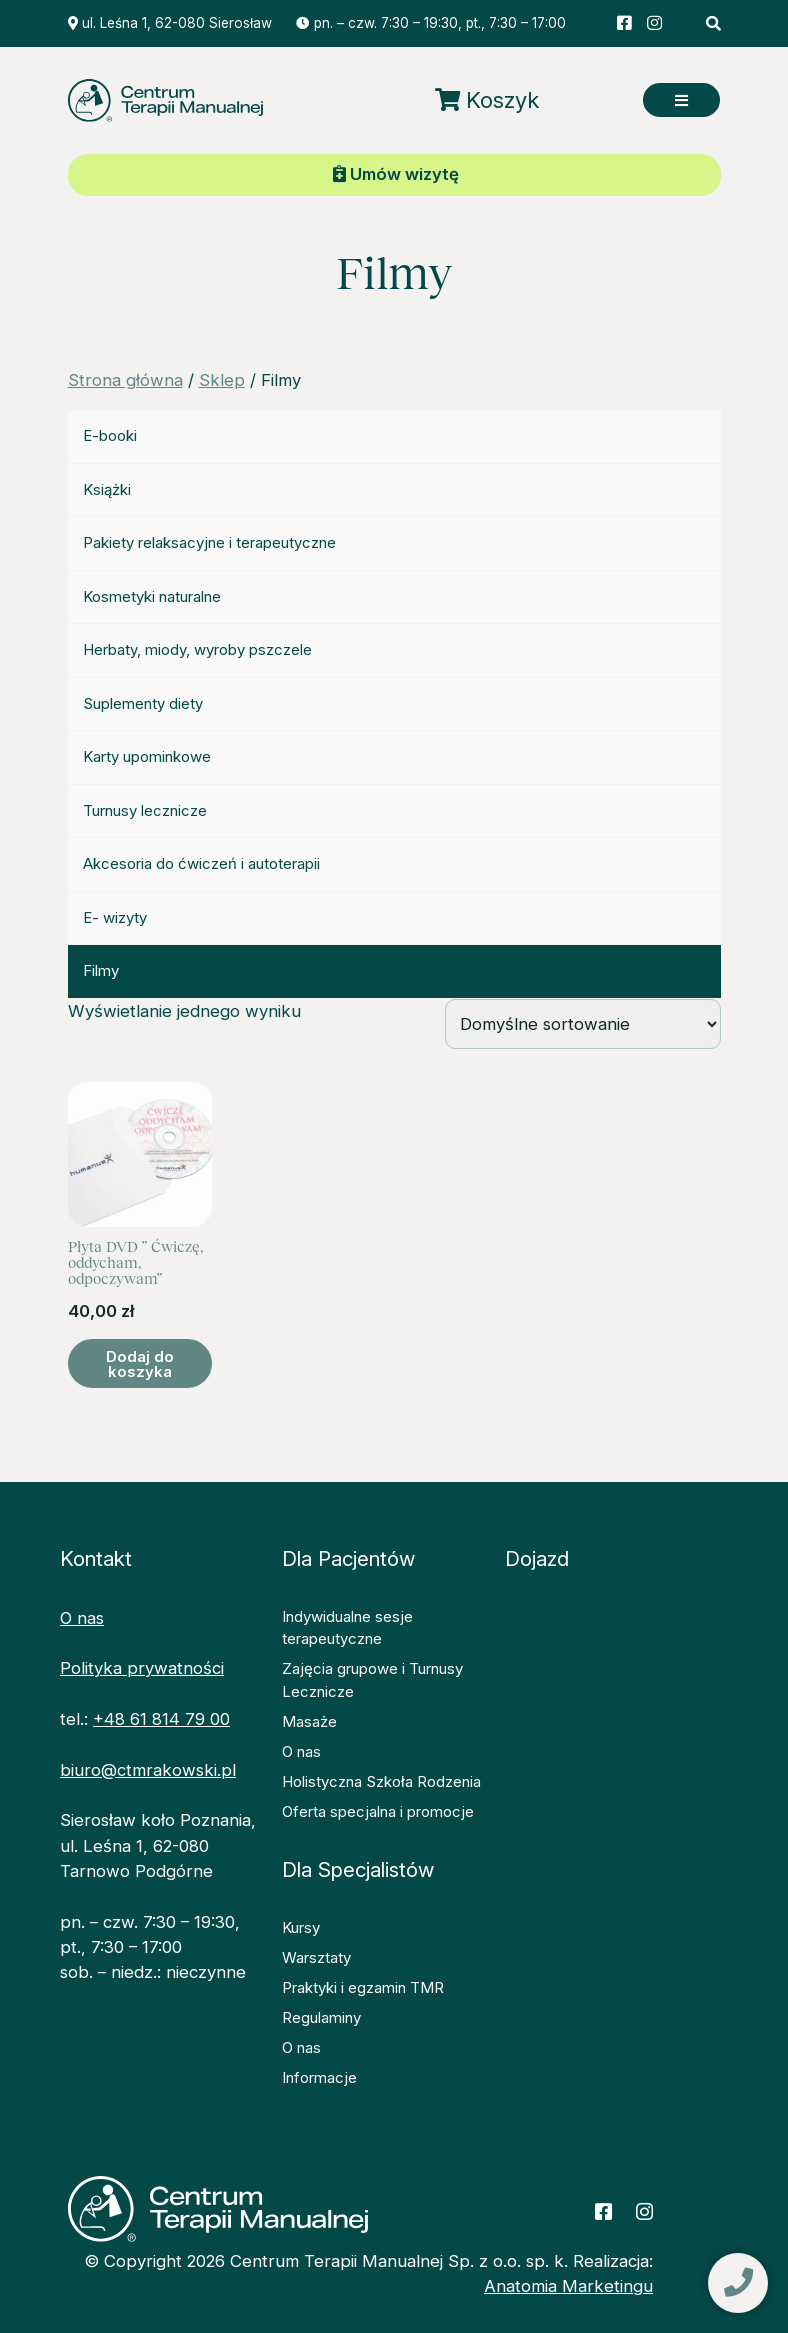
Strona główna (125, 380)
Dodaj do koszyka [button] (140, 1364)
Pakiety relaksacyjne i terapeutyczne (209, 542)
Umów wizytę (396, 174)
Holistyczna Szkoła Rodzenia (381, 1781)
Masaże (309, 1721)
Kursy (301, 1927)
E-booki (110, 435)
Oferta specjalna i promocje (378, 1811)
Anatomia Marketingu (568, 2286)
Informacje (319, 2077)
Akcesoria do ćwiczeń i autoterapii (201, 863)
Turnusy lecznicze (145, 810)
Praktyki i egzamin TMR (363, 1987)
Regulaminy (321, 2017)
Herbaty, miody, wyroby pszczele (197, 649)
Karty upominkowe (147, 756)
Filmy (101, 970)
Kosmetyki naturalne (152, 596)
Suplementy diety (143, 703)
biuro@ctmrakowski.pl (148, 1770)
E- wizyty (115, 917)
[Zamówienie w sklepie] (583, 1024)
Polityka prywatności (142, 1668)
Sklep (222, 380)
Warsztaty (316, 1957)
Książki (107, 489)
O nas (82, 1618)
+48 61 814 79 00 (161, 1719)
